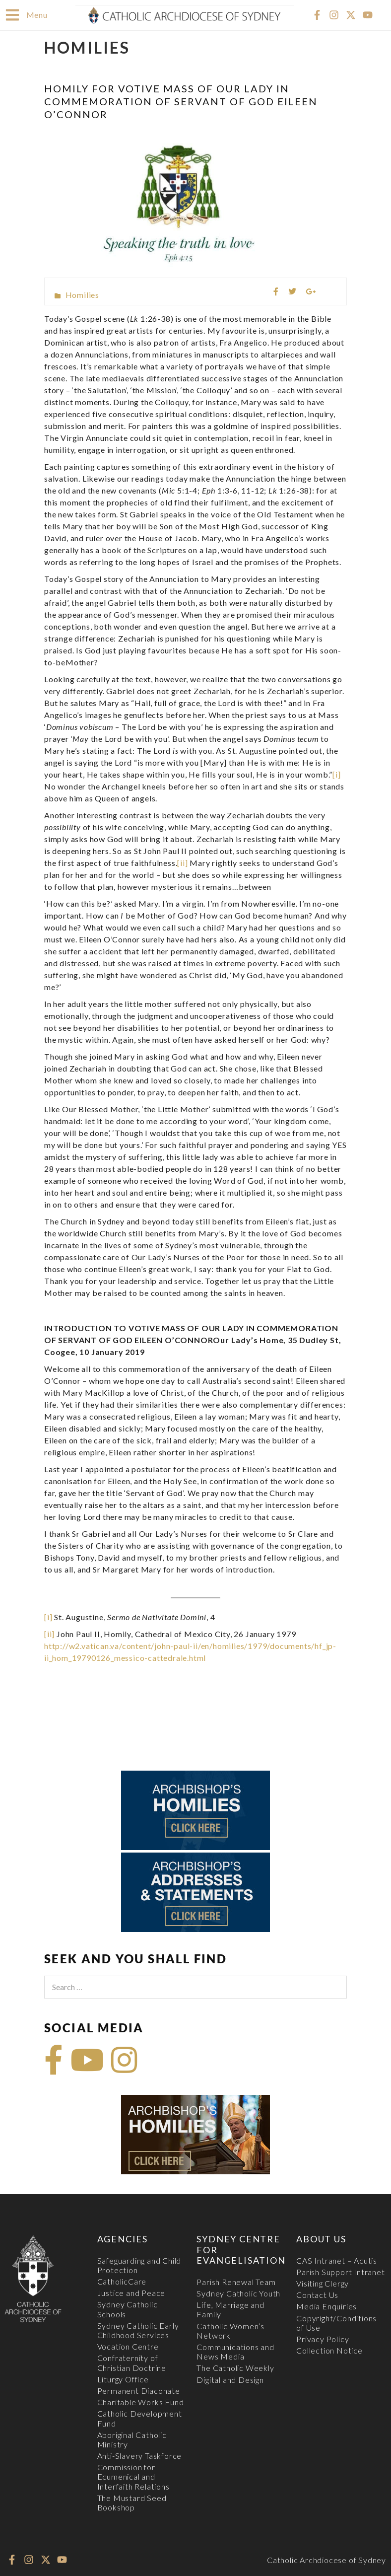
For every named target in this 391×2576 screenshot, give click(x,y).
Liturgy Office (123, 2378)
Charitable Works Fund (140, 2401)
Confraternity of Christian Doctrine (131, 2362)
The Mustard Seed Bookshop (132, 2502)
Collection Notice (329, 2350)
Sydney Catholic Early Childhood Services (138, 2329)
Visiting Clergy (322, 2283)
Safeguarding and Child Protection (139, 2264)
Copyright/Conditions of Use (336, 2322)
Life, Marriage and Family (230, 2308)
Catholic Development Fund (139, 2417)
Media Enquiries (326, 2305)
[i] (336, 774)
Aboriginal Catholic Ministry (132, 2439)
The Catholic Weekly (235, 2367)
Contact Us (317, 2294)
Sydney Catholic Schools (127, 2308)
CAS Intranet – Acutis (336, 2260)
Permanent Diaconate (138, 2390)
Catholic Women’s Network (230, 2330)
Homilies (82, 294)
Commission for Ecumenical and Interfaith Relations (133, 2476)
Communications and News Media (235, 2351)
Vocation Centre (128, 2346)
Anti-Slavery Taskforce (139, 2455)
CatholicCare (122, 2281)
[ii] (182, 862)
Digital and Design (229, 2379)
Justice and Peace (131, 2292)
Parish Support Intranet (340, 2271)
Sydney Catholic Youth (238, 2292)
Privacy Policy (322, 2338)
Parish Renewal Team (235, 2281)
